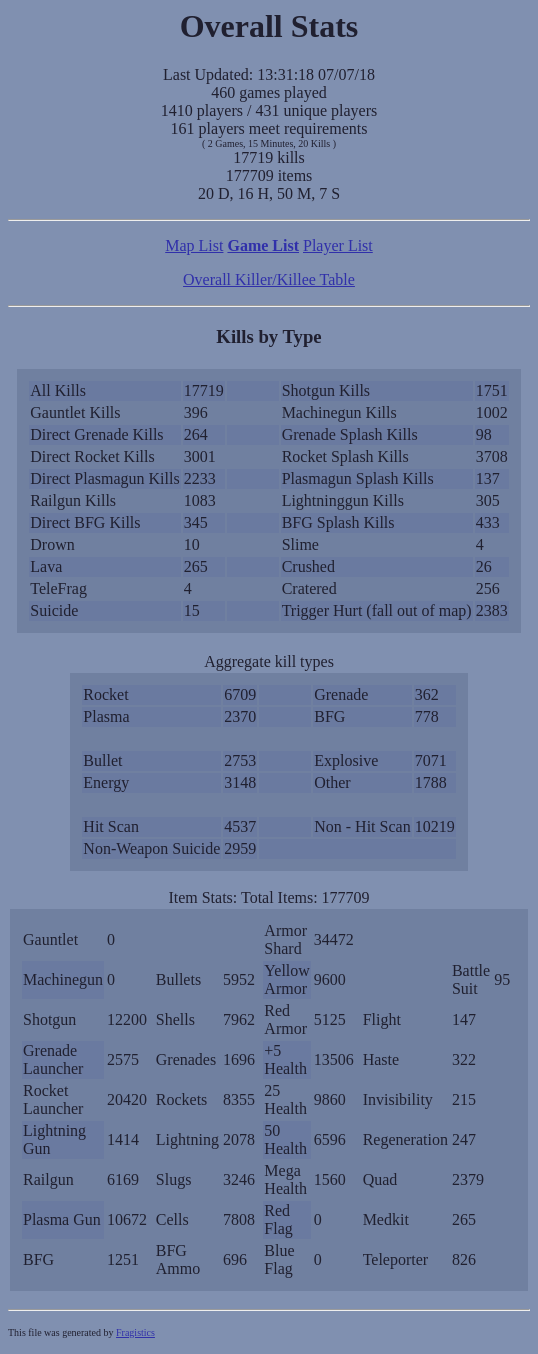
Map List (194, 245)
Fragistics (135, 1332)
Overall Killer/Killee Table (269, 279)
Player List (338, 245)
